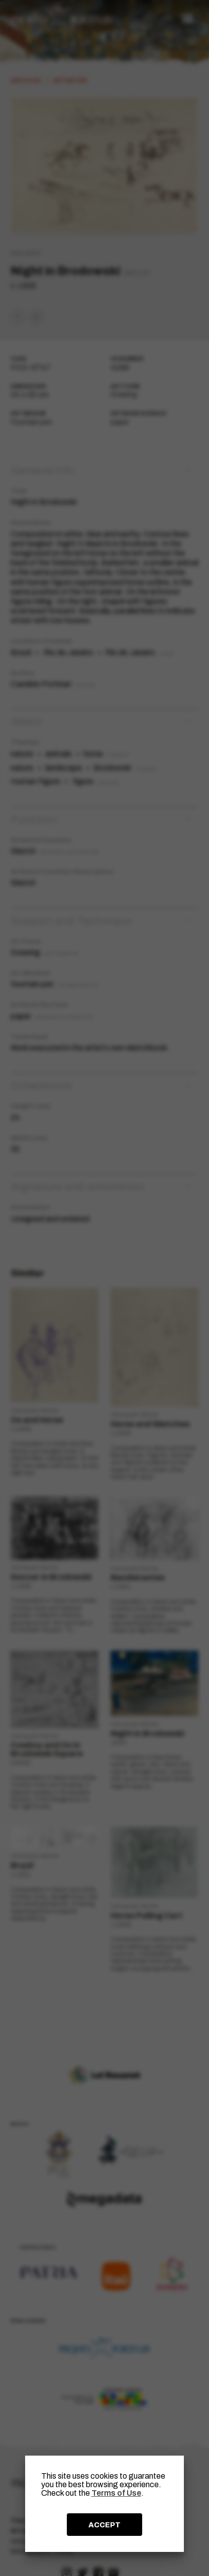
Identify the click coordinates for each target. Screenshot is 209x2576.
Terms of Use (116, 2493)
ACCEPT (104, 2525)
